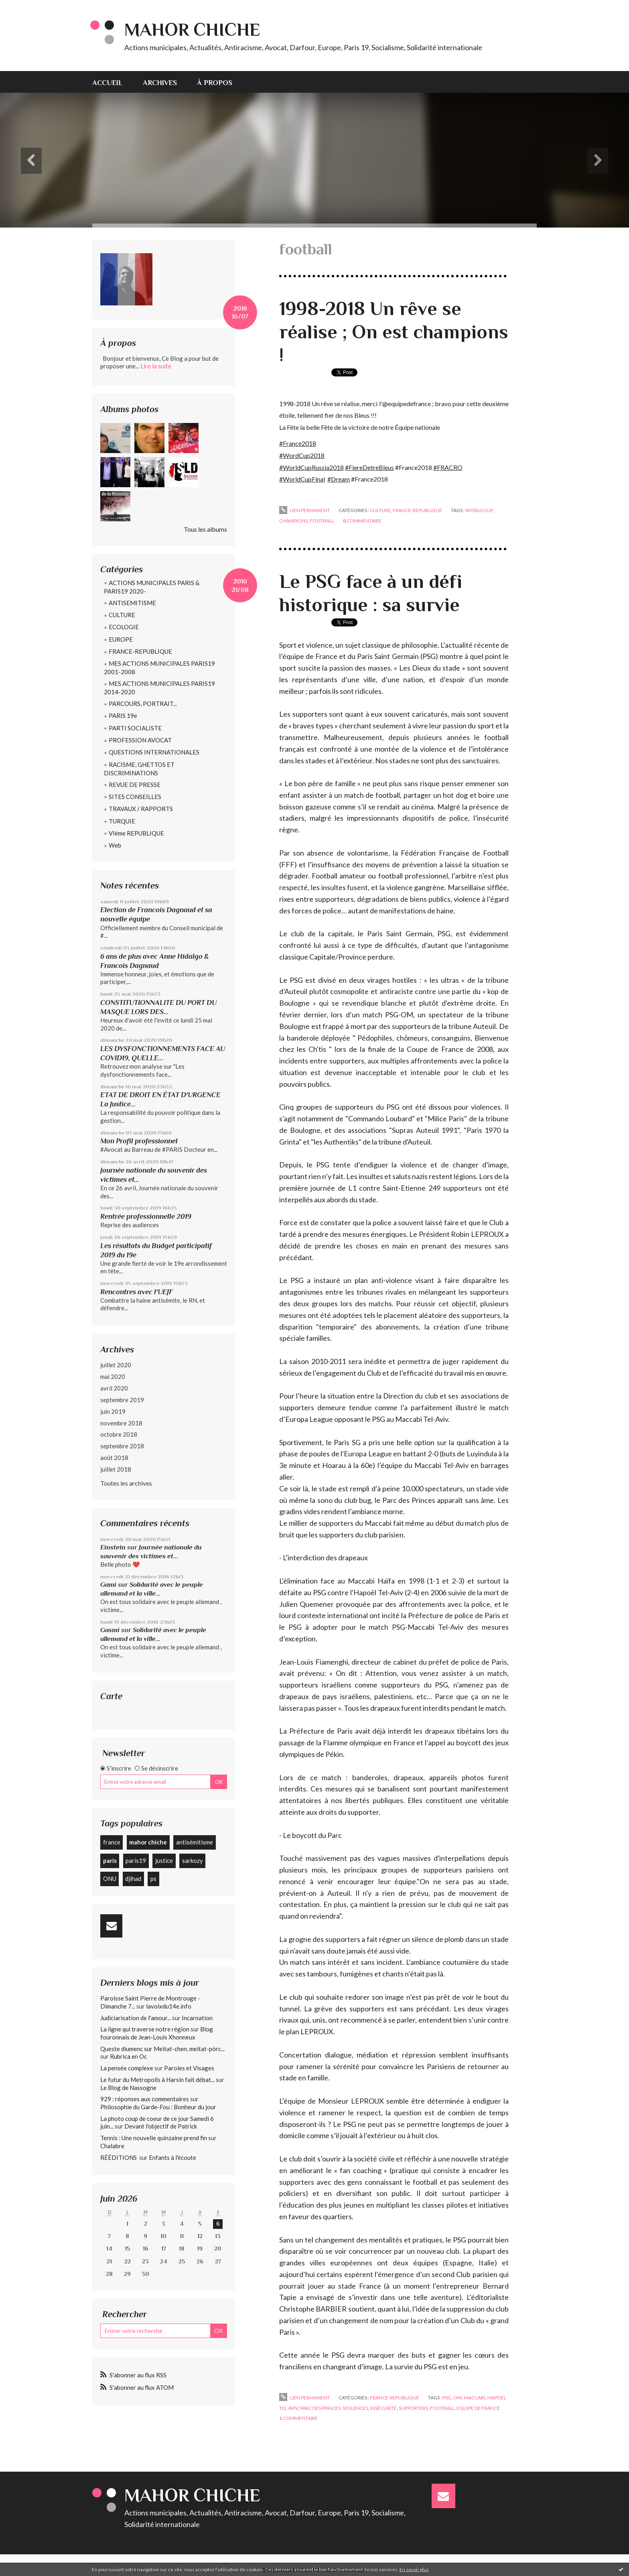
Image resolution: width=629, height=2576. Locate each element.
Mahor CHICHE (192, 29)
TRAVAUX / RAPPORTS (141, 808)
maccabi (474, 2398)
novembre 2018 (121, 1423)
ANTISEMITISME (132, 602)
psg (446, 2398)
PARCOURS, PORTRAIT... (143, 703)
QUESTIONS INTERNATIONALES (154, 752)
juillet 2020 (115, 1364)
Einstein (113, 1547)
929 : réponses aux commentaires (144, 2098)
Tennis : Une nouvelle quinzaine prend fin (153, 2137)
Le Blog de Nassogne (128, 2087)
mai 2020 (112, 1376)
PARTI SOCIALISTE (135, 728)
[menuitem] (112, 82)
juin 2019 (113, 1411)
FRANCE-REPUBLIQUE (140, 651)
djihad (133, 1878)
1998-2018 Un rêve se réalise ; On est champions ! (393, 332)
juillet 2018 (115, 1469)
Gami (108, 1584)
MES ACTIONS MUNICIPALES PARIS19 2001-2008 (159, 667)
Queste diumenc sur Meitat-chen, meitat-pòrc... (162, 2048)
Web (115, 845)
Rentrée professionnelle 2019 (145, 1216)
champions (293, 521)
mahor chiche (148, 1842)
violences (355, 2408)
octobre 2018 (118, 1434)
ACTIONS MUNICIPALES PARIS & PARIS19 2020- (151, 587)
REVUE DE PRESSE (134, 784)
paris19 (136, 1860)
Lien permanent (304, 510)
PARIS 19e (123, 715)
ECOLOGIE (124, 626)
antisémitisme (194, 1842)
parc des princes (320, 2408)
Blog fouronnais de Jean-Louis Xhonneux (156, 2033)
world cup (479, 510)
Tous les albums (205, 529)
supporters (413, 2408)
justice (164, 1860)
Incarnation (197, 2017)
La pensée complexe (126, 2068)
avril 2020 (114, 1388)
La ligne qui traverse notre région (144, 2029)
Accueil (107, 83)
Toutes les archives (126, 1483)
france (111, 1842)
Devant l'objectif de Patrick (160, 2126)
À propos (214, 83)
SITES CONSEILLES (135, 796)
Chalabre (112, 2145)
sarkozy (192, 1860)
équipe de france (478, 2408)
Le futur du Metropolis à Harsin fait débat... (157, 2079)
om (457, 2398)
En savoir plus (414, 2569)
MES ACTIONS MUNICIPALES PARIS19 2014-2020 (159, 687)
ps (153, 1878)
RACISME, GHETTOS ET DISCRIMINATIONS (139, 769)
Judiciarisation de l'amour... (135, 2017)
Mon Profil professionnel (139, 1141)
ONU (109, 1878)
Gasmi (110, 1630)
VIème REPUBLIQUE (136, 833)
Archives (160, 83)
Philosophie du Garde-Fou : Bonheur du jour (158, 2106)
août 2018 (114, 1457)
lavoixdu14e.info (168, 2006)
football (322, 521)
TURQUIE (122, 821)
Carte (111, 1696)
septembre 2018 (122, 1446)
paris (110, 1860)
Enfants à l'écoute (172, 2157)
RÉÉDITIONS (119, 2157)
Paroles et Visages (189, 2068)
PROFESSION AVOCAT (140, 740)
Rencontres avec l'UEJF (136, 1292)
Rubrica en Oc (128, 2056)
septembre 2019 (122, 1399)
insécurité (383, 2408)
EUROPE (121, 639)
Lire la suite (155, 366)
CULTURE (122, 614)
